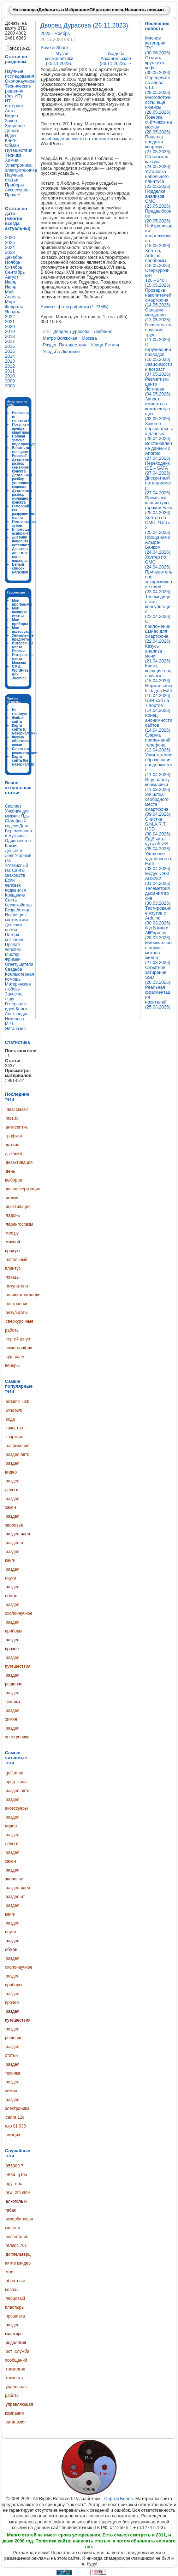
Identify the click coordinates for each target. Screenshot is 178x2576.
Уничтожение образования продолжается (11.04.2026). (158, 764)
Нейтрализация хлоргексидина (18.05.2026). (158, 236)
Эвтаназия (15, 1028)
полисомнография (24, 1294)
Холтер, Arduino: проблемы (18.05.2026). (158, 258)
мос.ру (12, 1233)
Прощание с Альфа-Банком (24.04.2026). (158, 545)
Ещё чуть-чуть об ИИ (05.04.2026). (158, 844)
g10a (22, 2174)
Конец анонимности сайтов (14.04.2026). (158, 723)
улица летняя (105, 345)
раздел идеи (18, 1533)
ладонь (13, 1215)
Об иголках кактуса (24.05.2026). (158, 161)
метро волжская (60, 338)
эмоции (13, 2134)
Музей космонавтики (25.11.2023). (59, 58)
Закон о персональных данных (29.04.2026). (159, 431)
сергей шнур (18, 1339)
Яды (25, 816)
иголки (12, 1197)
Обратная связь (107, 9)
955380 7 (14, 2166)
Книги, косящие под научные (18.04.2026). (158, 673)
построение (17, 1303)
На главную (25, 9)
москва (89, 338)
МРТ (9, 1023)
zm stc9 (22, 2192)
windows (14, 1410)
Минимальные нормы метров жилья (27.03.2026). (158, 952)
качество (14, 1428)
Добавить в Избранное (63, 9)
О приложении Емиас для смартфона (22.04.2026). (158, 631)
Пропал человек (13, 947)
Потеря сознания (14, 937)
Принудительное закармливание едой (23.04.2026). (158, 582)
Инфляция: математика (16, 917)
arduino (13, 1401)
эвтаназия (15, 2422)
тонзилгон (15, 2369)
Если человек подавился (15, 885)
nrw (9, 2192)
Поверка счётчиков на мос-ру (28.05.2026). (158, 125)
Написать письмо (144, 9)
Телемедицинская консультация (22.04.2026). (158, 606)
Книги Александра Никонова (17, 1013)
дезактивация (19, 1162)
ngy (9, 2183)
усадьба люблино (61, 351)
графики (14, 1136)
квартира (14, 1436)
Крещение (15, 895)
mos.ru (12, 1118)
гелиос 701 (16, 2245)
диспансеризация (23, 1188)
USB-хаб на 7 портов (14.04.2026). (158, 705)
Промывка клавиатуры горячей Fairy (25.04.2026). (158, 505)
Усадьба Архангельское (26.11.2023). (116, 58)
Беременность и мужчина (19, 833)
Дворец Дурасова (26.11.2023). (85, 25)
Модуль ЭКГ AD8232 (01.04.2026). (158, 878)
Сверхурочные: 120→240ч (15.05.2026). (158, 278)
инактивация (18, 1206)
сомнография (19, 1347)
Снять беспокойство (18, 903)
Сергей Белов (118, 2498)
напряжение (18, 1445)
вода (10, 1419)
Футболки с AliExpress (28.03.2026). (158, 933)
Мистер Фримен (12, 957)
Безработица (17, 910)
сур (9, 1356)
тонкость (14, 2377)
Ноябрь (62, 33)
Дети (24, 825)
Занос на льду (14, 996)
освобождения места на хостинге (75, 138)
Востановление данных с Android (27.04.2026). (158, 451)
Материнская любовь (18, 987)
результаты (17, 1312)
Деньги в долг (13, 853)
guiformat (14, 1773)
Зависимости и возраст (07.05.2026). (158, 369)
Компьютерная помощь (19, 977)
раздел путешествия (64, 345)
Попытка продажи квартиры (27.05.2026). (158, 144)
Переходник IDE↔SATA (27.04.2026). (158, 468)
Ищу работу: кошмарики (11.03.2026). (158, 784)
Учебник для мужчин (17, 814)
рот (9, 2351)
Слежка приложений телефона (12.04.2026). (158, 742)
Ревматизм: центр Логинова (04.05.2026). (158, 387)
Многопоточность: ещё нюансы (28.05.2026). (158, 105)
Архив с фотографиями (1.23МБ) (74, 306)
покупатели (17, 1286)
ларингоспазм (19, 1224)
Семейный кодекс (15, 823)
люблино (103, 331)
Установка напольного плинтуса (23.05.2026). (158, 179)
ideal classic (17, 1109)
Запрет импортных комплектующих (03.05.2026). (158, 409)
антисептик (17, 1127)
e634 (10, 2174)
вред (10, 1781)
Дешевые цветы (14, 927)
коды (22, 1781)
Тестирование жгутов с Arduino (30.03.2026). (158, 916)
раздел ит (15, 1542)
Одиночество (18, 840)
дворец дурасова (71, 331)
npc (18, 2183)
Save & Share (54, 47)
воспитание (17, 2236)
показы (12, 1277)
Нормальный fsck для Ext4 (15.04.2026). (158, 690)
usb (26, 1401)
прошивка (15, 2316)
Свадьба (13, 969)
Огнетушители (19, 964)
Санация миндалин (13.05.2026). (158, 315)
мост (10, 2271)
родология (16, 2342)
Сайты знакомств (15, 873)
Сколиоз (13, 806)
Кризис (12, 845)
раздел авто (17, 1454)
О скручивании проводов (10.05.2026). (158, 352)
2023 (46, 33)
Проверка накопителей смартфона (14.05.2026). (158, 298)
